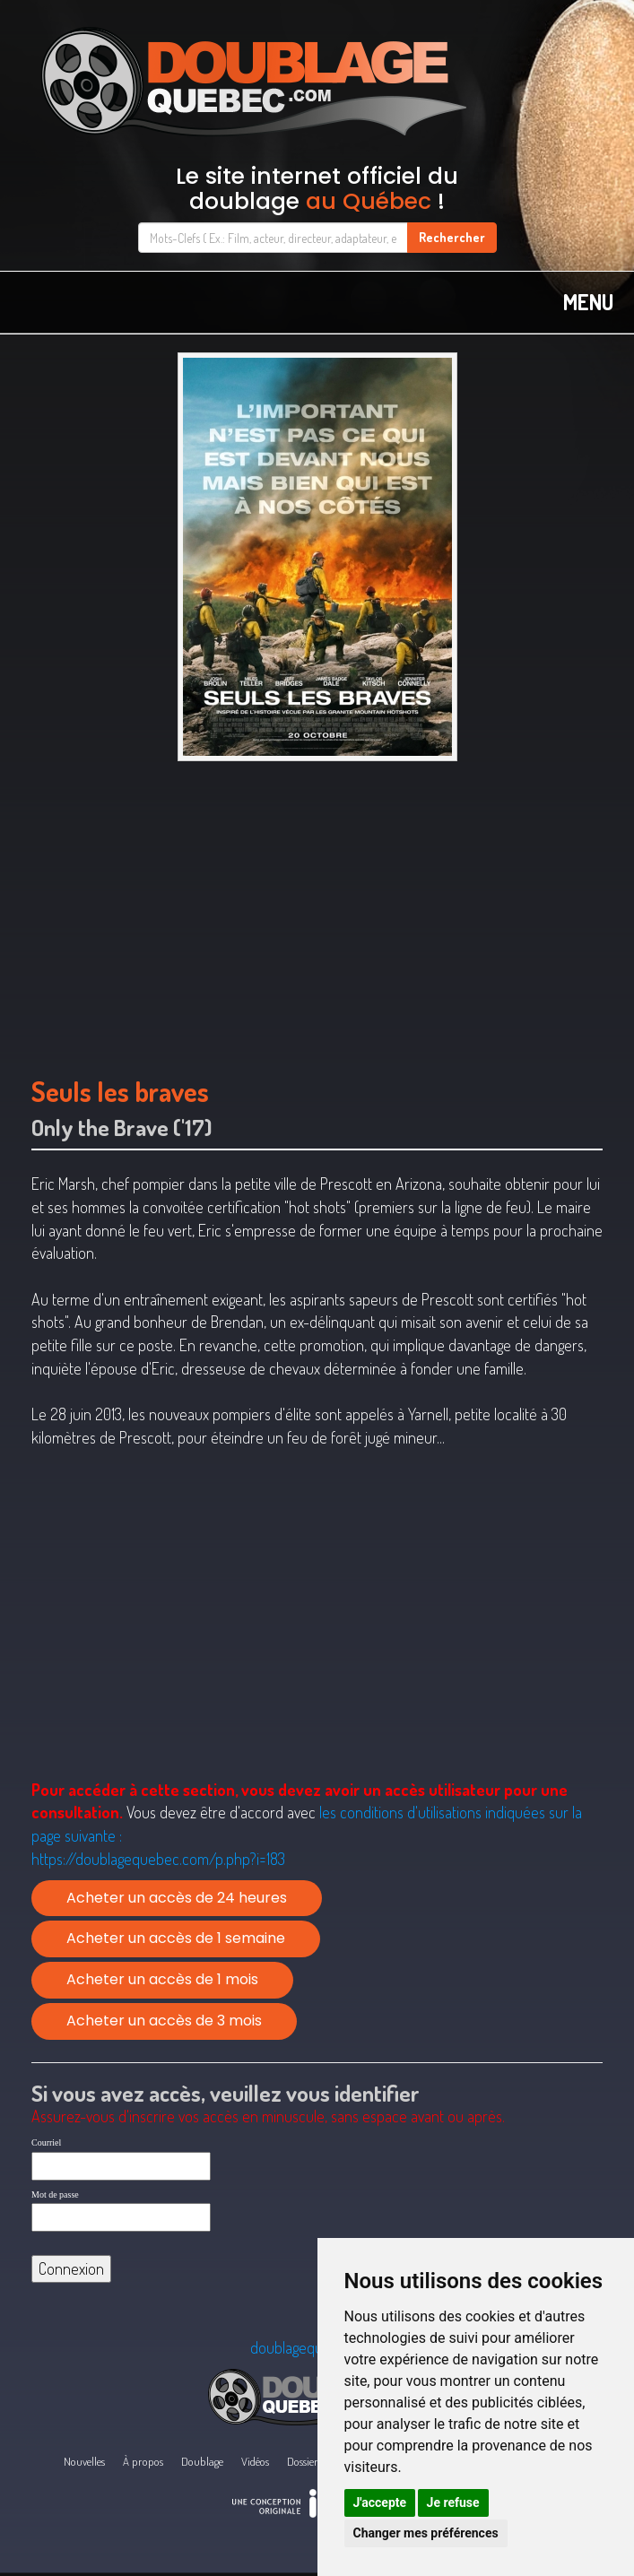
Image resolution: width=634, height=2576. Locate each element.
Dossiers (304, 2461)
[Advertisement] (317, 910)
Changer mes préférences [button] (426, 2533)
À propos (143, 2461)
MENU (588, 302)
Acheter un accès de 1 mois (162, 1979)
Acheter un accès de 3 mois (164, 2020)
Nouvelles (84, 2461)
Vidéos (255, 2461)
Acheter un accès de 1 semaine (175, 1938)
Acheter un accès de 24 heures (176, 1897)
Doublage (202, 2461)
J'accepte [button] (380, 2502)
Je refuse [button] (453, 2502)
